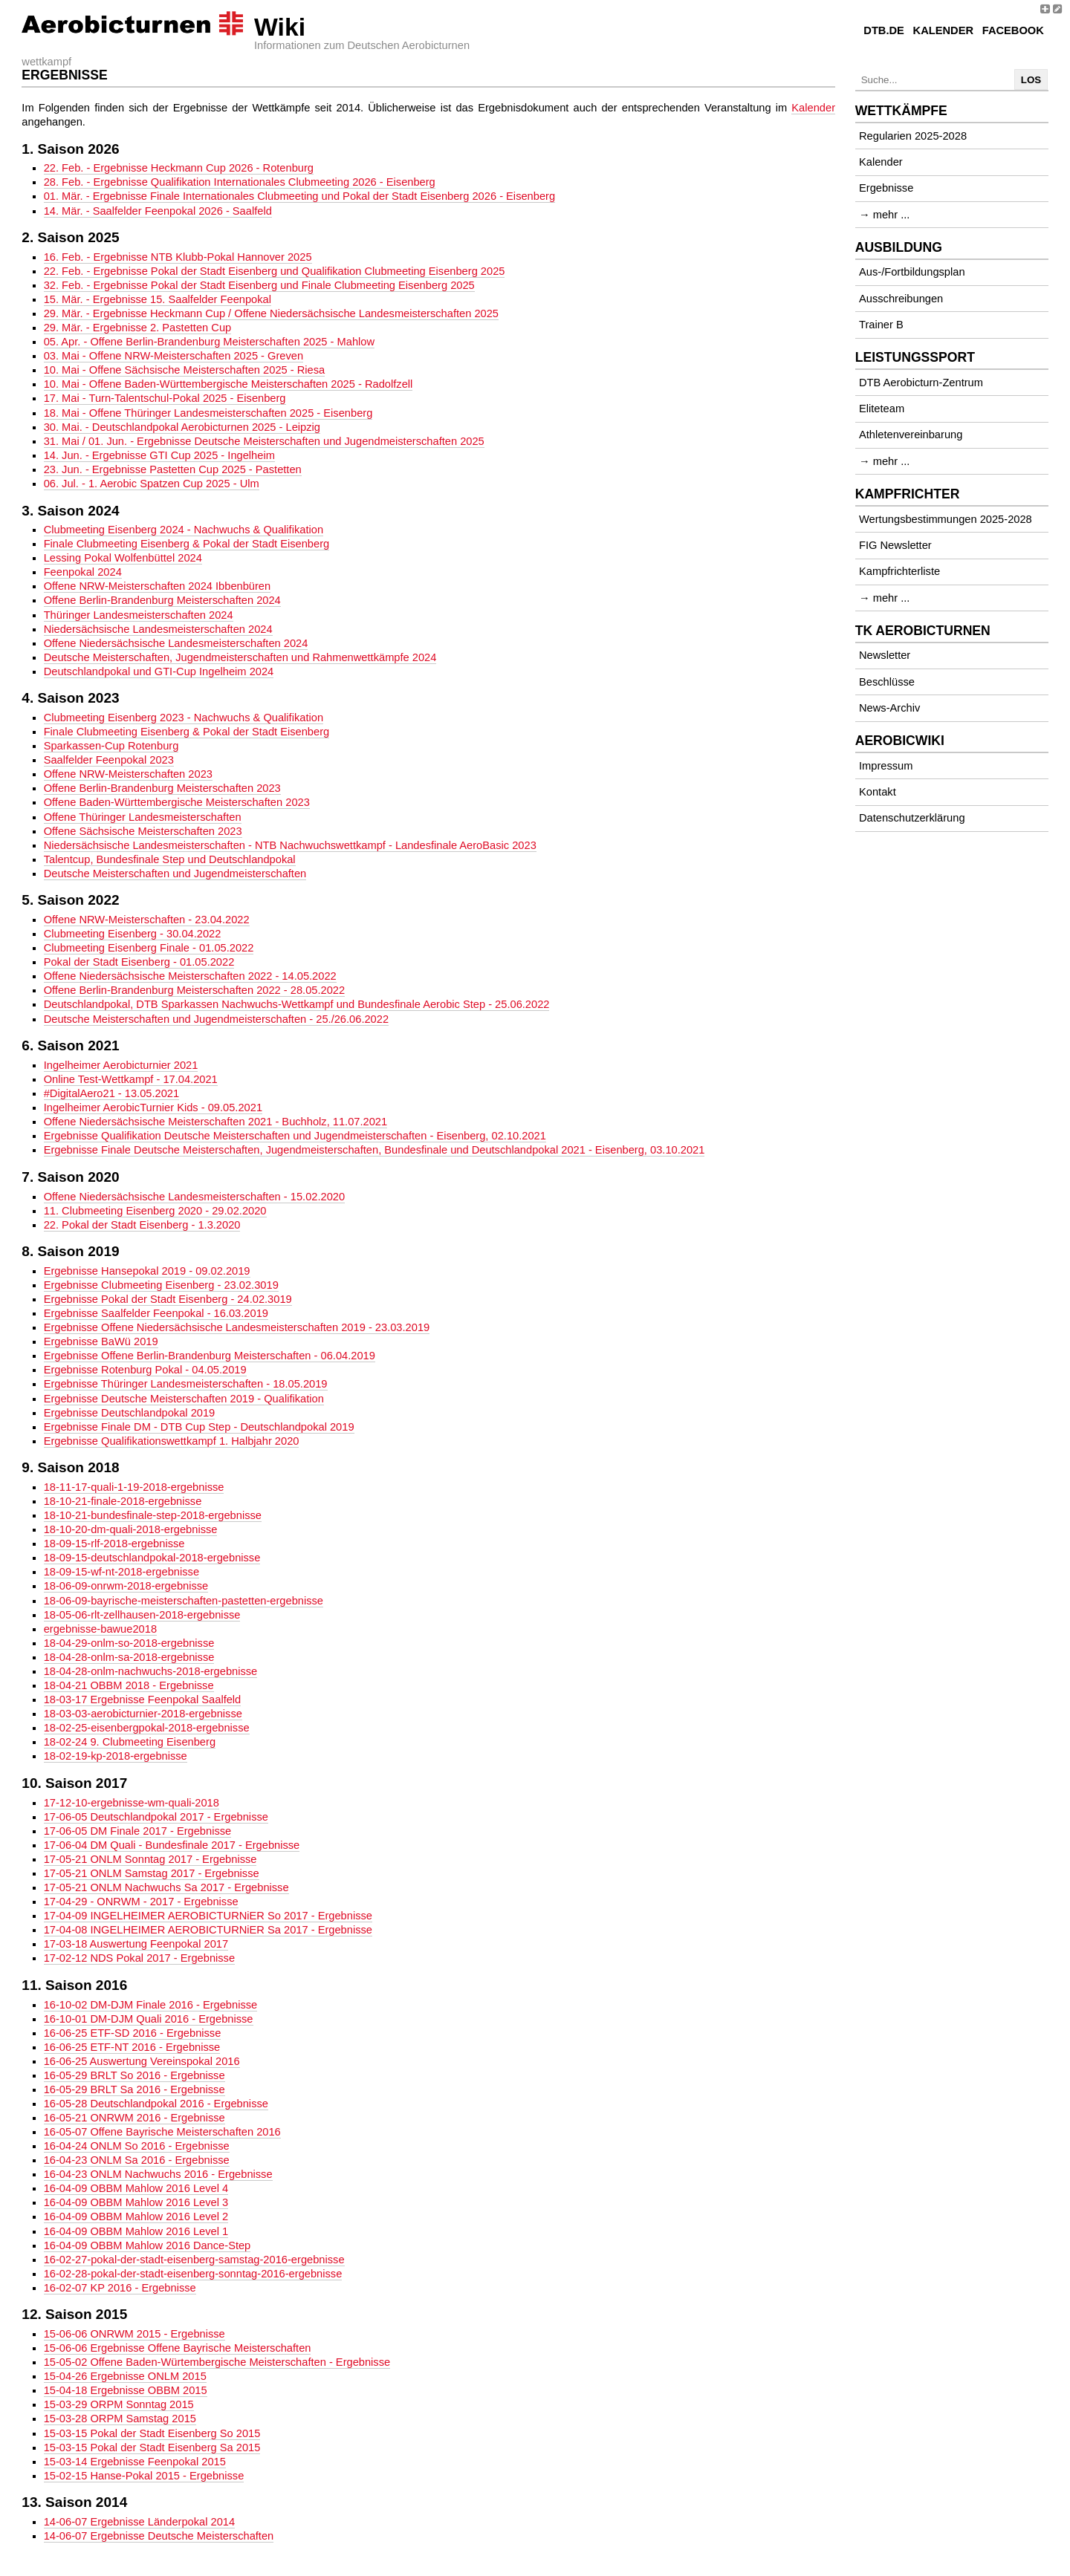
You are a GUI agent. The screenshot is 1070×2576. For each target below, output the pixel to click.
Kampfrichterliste (899, 571)
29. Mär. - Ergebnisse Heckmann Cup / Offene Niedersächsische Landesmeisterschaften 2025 (271, 313)
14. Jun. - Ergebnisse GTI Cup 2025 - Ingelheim (159, 455)
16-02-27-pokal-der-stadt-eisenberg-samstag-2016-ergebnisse (194, 2260)
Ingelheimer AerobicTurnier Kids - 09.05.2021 (153, 1107)
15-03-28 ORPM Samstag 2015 (120, 2418)
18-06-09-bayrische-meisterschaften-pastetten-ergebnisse (183, 1601)
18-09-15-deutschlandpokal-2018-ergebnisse (152, 1558)
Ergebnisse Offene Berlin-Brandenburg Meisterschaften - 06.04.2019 (209, 1356)
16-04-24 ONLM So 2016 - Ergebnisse (137, 2146)
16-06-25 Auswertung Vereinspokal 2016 (142, 2061)
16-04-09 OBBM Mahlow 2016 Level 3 (136, 2202)
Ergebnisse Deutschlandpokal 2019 (129, 1413)
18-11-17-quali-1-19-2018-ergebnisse (134, 1487)
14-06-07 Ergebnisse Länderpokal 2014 (140, 2522)
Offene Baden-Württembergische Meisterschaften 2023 (177, 802)
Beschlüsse (887, 682)
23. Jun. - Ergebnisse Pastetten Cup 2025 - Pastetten (173, 469)
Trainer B (881, 325)
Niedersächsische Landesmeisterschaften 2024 (158, 629)
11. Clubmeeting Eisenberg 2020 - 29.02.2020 (155, 1211)
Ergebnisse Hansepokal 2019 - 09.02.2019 (147, 1271)
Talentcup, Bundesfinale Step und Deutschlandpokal (170, 859)
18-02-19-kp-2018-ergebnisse (115, 1756)
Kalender (943, 30)
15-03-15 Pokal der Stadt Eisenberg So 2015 (152, 2433)
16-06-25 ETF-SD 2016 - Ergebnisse (132, 2033)
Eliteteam (881, 408)
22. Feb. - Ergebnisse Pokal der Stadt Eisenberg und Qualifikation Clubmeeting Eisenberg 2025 (274, 271)
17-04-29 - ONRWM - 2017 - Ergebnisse (141, 1901)
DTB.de (883, 30)
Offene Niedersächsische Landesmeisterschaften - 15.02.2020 (194, 1197)
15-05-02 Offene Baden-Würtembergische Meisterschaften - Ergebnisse (217, 2362)
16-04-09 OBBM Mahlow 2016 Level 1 (136, 2231)
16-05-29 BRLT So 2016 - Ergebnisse (134, 2075)
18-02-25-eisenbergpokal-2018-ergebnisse (147, 1728)
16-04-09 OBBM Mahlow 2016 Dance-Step (147, 2245)
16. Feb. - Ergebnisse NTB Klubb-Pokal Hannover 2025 (178, 257)
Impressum (885, 766)
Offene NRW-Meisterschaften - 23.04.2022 (147, 920)
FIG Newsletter (895, 545)
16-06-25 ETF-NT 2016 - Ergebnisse (132, 2047)
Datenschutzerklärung (912, 818)
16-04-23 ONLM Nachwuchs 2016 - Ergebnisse (158, 2174)
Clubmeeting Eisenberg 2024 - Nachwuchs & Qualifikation (183, 530)
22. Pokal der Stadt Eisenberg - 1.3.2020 (142, 1225)
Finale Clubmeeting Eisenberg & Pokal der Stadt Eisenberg (187, 544)
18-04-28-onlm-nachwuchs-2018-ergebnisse (151, 1671)
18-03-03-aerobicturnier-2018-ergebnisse (143, 1714)
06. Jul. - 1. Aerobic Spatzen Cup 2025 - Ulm (151, 483)
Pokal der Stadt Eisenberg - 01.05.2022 (139, 962)
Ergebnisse (886, 188)
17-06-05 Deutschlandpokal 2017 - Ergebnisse (156, 1817)
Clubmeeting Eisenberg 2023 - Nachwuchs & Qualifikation (183, 717)
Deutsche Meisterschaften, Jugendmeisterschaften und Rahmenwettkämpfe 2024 (240, 657)
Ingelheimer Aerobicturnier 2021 (121, 1065)
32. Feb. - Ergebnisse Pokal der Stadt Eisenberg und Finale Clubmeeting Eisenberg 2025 (259, 285)
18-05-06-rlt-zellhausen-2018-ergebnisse (142, 1615)
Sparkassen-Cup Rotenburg (111, 746)
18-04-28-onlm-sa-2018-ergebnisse (129, 1657)
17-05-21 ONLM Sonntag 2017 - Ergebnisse (150, 1859)
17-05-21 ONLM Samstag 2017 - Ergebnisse (151, 1873)
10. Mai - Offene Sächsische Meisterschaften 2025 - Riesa (184, 370)
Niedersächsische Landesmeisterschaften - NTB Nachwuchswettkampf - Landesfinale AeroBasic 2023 (290, 845)
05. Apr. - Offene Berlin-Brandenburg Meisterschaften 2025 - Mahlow (209, 342)
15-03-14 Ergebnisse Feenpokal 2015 (135, 2462)
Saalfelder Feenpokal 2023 (109, 760)
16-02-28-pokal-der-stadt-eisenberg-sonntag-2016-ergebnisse (193, 2274)
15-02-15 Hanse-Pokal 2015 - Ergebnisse (144, 2476)
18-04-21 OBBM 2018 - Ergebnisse (129, 1685)
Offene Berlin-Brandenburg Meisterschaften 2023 (162, 788)
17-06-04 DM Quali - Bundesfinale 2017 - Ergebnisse (172, 1845)
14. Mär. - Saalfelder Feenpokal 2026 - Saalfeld (158, 211)
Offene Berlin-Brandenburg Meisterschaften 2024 (162, 600)
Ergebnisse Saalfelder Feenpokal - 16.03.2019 (156, 1313)
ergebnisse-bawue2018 (100, 1629)
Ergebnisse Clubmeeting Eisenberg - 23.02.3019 (161, 1285)
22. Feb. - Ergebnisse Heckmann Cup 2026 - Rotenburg (179, 168)
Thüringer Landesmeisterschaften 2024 (138, 615)
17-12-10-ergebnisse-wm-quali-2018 (131, 1803)
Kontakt (877, 792)
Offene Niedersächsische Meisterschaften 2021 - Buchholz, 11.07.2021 (216, 1122)
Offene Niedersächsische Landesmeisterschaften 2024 (176, 643)
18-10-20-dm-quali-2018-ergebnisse (131, 1529)
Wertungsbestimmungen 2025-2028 (945, 519)
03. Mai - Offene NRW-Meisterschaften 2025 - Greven (173, 356)
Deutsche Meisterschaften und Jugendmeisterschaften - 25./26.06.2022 (216, 1019)
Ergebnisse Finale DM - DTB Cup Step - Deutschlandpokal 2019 (199, 1427)
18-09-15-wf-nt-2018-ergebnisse (121, 1572)
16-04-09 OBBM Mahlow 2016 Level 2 (136, 2216)
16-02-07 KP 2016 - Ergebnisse (120, 2288)
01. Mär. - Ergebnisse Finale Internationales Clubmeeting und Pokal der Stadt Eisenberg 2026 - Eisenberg (299, 196)
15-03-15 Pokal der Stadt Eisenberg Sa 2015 (152, 2447)
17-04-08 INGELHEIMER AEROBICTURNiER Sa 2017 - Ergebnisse (208, 1930)
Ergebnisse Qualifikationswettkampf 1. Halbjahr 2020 (171, 1441)
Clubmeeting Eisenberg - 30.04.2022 (132, 934)
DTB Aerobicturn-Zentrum (921, 382)
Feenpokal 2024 (83, 572)
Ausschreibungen (901, 299)
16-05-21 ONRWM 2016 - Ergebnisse (134, 2118)
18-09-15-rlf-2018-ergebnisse (114, 1543)
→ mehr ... (884, 215)
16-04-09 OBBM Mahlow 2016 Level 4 (136, 2188)
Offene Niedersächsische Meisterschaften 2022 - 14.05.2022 (190, 976)
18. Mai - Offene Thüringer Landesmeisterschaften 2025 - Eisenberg (208, 413)
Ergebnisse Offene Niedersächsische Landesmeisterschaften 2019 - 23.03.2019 (237, 1327)
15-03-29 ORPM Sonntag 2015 (119, 2404)
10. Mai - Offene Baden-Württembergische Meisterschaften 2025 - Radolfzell (228, 384)
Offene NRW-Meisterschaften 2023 (128, 774)
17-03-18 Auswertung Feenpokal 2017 (136, 1944)
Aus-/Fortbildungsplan (912, 272)
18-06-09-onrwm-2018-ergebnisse (126, 1586)
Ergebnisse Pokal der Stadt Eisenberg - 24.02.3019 (168, 1299)
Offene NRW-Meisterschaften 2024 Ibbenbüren (157, 586)
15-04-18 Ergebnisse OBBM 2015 (125, 2390)
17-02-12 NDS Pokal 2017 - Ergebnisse (139, 1958)
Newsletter (884, 655)
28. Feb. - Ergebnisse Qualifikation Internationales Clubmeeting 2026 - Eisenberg (239, 182)
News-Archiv (889, 708)
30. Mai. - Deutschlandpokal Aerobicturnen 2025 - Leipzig (182, 427)
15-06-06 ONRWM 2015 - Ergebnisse (134, 2334)
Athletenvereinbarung (910, 434)
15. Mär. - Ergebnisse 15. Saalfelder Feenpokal (157, 299)
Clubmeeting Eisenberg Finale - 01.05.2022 (149, 948)
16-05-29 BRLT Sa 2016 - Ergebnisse (134, 2089)
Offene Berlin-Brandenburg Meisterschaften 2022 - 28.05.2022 (194, 990)
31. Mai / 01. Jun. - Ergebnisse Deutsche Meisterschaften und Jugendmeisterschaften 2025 (264, 441)
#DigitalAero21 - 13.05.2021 (112, 1093)
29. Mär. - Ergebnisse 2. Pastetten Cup (138, 328)
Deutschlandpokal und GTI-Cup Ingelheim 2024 (159, 671)
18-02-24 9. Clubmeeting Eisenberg (129, 1742)
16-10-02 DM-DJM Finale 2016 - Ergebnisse (151, 2005)
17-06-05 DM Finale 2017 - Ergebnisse (138, 1831)
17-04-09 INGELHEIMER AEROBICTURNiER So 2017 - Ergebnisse (208, 1916)
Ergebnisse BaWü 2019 (101, 1341)
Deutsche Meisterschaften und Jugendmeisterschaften (175, 873)
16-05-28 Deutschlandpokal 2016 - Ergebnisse (156, 2104)
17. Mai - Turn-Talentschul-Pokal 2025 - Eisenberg (165, 398)
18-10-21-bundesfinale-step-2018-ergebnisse (153, 1515)
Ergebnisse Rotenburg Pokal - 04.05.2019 (145, 1370)
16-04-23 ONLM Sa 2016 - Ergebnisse (137, 2160)
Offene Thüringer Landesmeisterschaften (142, 817)
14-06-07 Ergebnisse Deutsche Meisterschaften (159, 2536)
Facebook (1013, 30)
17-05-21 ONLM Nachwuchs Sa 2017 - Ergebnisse (166, 1887)
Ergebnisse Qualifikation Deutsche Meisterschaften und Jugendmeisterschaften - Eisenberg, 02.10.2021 (295, 1136)
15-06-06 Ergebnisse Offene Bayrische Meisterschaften (177, 2348)
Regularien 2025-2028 (913, 136)
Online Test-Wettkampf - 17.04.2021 (131, 1079)
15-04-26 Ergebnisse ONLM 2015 (125, 2376)
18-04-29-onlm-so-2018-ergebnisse (129, 1643)
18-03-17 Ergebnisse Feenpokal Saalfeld (142, 1699)
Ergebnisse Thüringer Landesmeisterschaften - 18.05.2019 (186, 1384)
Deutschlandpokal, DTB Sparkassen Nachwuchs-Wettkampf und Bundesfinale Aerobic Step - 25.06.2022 (297, 1004)
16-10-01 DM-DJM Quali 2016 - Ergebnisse (148, 2019)
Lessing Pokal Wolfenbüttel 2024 (123, 558)
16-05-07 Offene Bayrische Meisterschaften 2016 (162, 2132)
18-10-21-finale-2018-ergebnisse (123, 1501)
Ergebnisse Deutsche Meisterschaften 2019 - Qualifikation (184, 1399)
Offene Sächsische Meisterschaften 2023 (143, 831)
